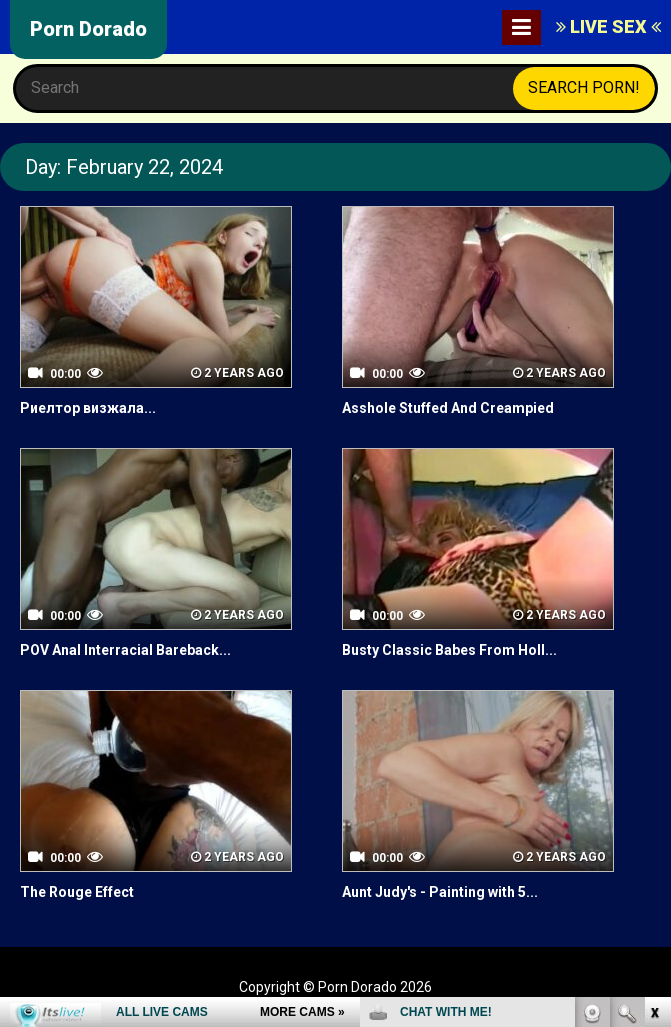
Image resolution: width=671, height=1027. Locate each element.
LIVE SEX (608, 26)
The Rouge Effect (77, 892)
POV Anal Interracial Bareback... (125, 650)
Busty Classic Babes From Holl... (449, 650)
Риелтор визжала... (88, 408)
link (653, 714)
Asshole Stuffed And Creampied (448, 408)
